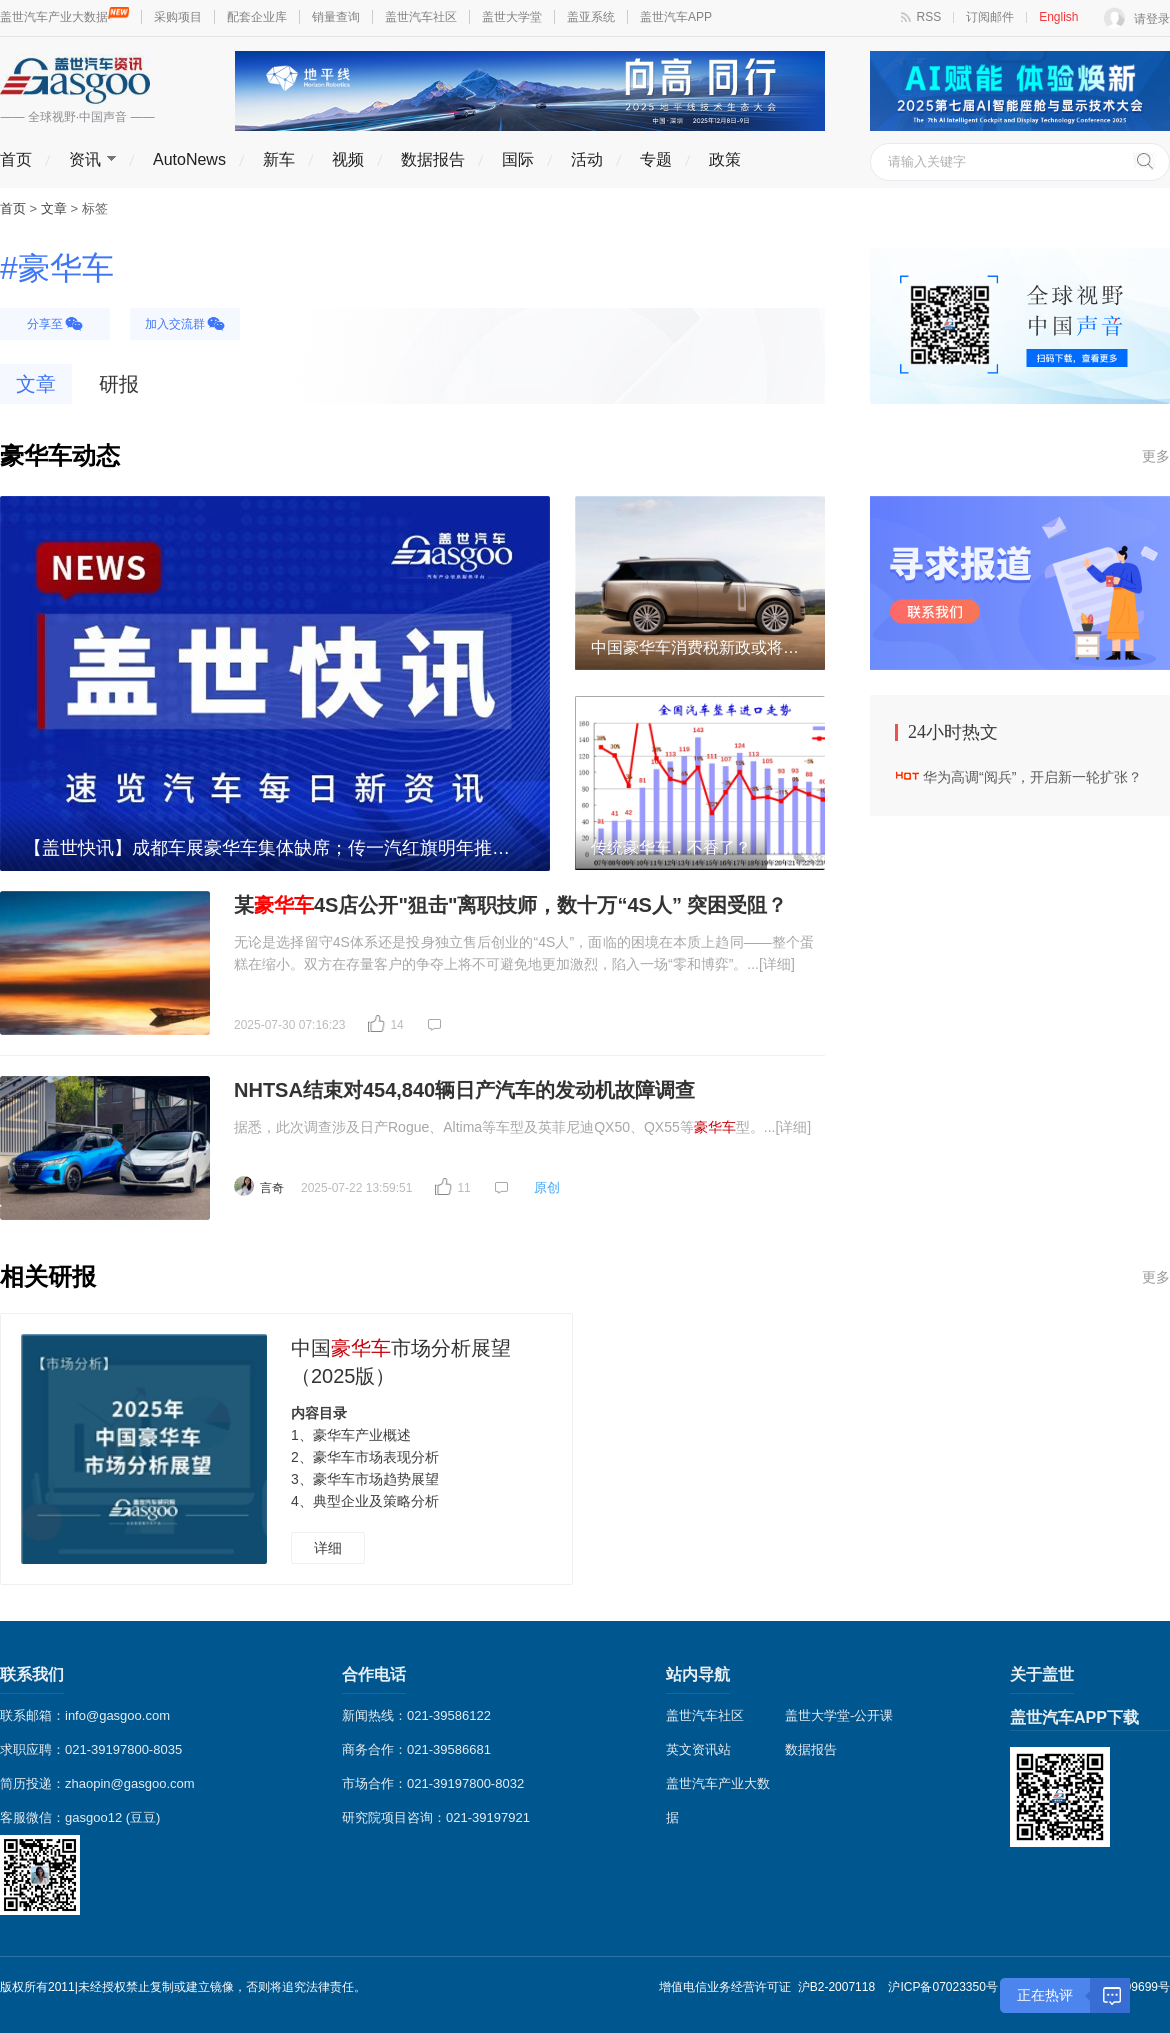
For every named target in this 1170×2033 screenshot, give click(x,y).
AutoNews (189, 159)
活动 (587, 159)
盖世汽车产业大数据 (64, 17)
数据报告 (433, 159)
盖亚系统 (591, 17)
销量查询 (336, 17)
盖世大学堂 (512, 17)
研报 (119, 384)
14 (396, 1025)
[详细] (777, 964)
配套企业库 (257, 17)
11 (463, 1188)
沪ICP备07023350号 (942, 1987)
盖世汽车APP (676, 17)
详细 (328, 1548)
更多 (1156, 456)
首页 (16, 159)
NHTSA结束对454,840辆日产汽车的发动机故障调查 (464, 1090)
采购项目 (178, 17)
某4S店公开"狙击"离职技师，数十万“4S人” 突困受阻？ (510, 905)
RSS (929, 17)
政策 (725, 159)
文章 (36, 384)
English (1058, 17)
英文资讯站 (698, 1749)
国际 (518, 159)
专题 (656, 159)
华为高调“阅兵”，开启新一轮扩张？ (1032, 777)
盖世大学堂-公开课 (839, 1715)
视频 (348, 159)
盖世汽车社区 (421, 17)
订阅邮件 (990, 17)
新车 (279, 159)
